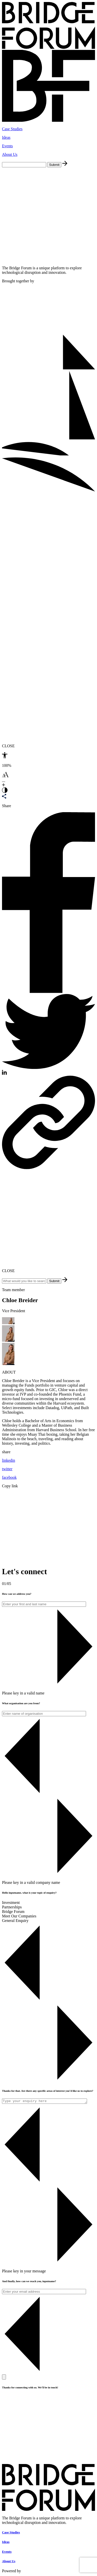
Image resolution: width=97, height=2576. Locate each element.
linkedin (8, 1460)
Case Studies (12, 129)
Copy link (10, 1486)
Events (7, 146)
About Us (9, 154)
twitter (7, 1469)
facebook (9, 1477)
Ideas (6, 137)
